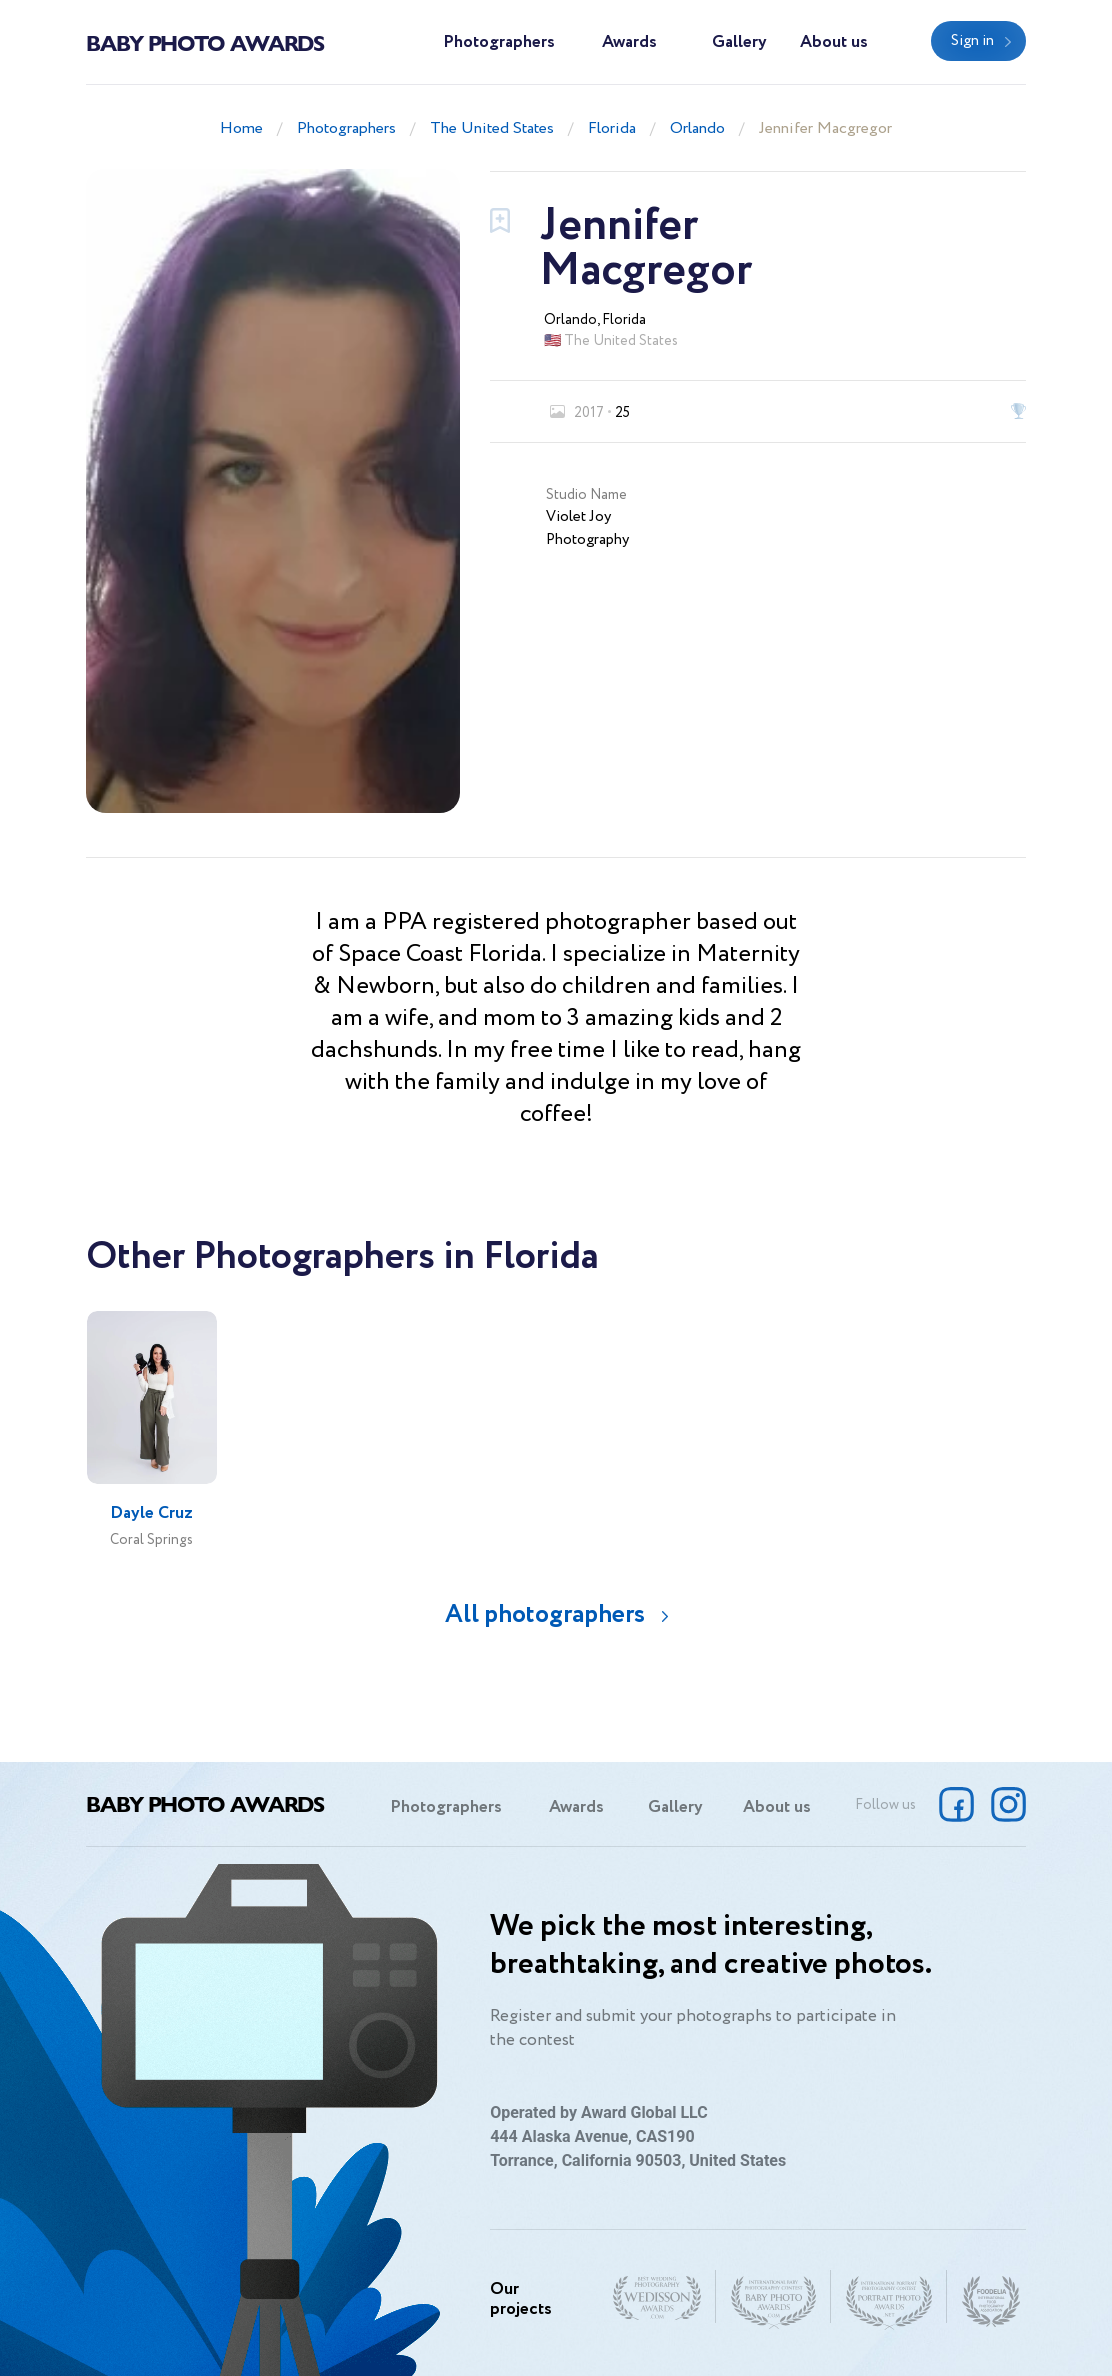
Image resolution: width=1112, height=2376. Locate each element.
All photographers (545, 1614)
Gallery (739, 42)
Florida (612, 128)
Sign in (972, 41)
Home (241, 128)
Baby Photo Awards (205, 42)
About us (834, 42)
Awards (629, 42)
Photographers (499, 42)
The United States (492, 128)
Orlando (697, 128)
